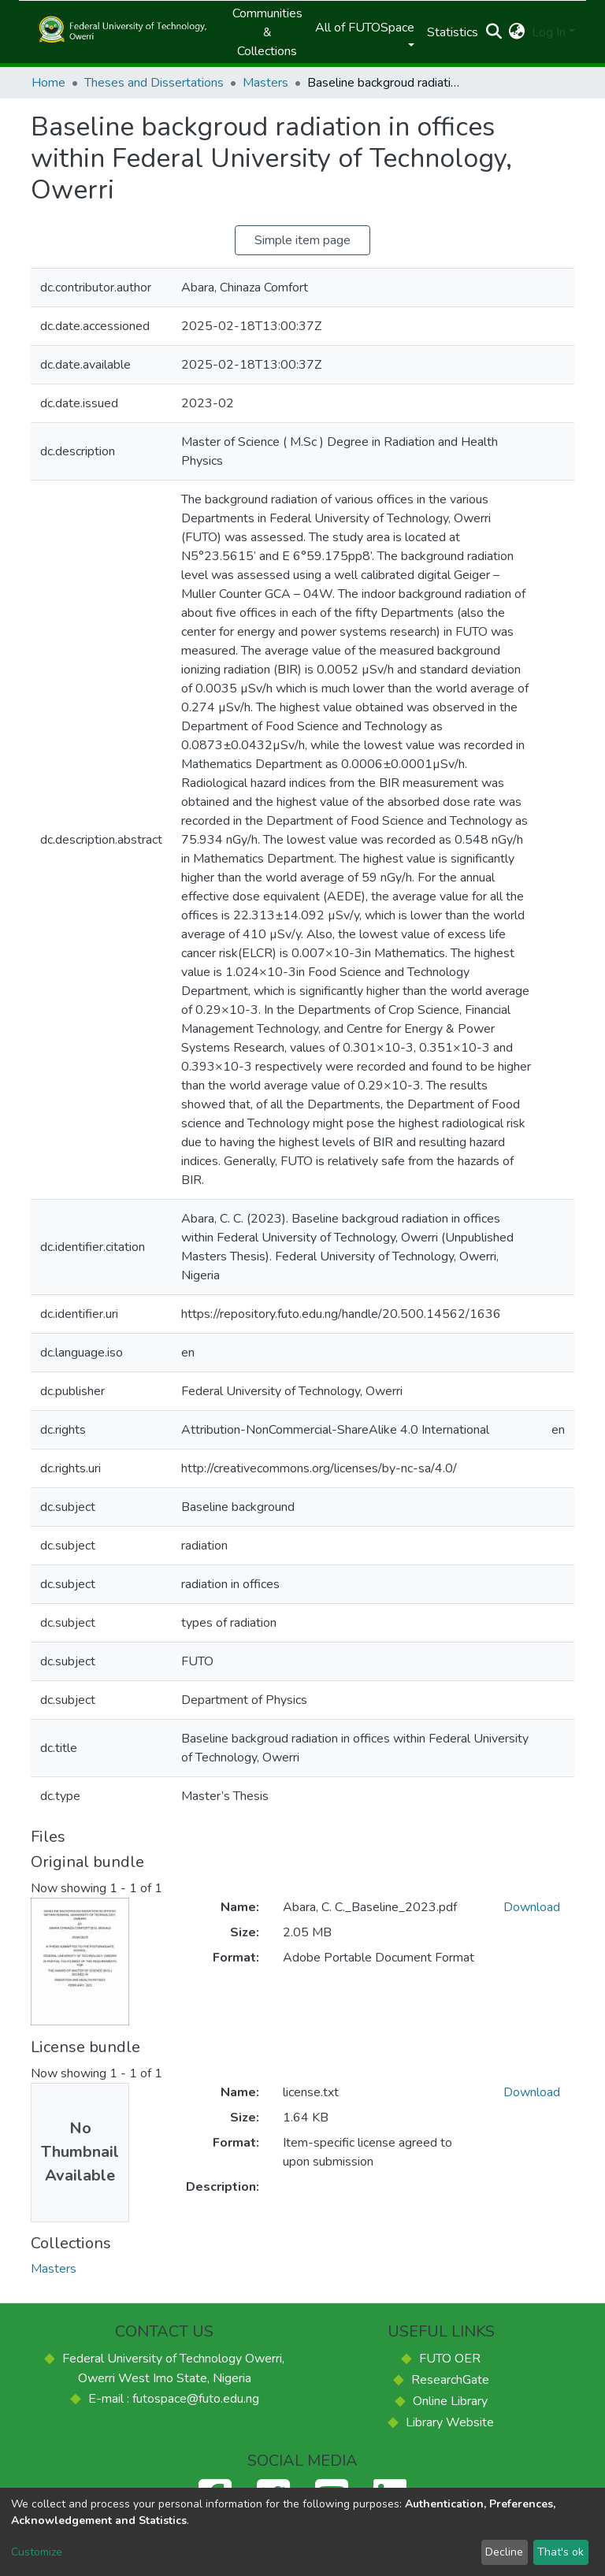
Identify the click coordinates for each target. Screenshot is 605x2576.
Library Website (450, 2422)
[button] (517, 32)
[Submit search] (494, 32)
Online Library (450, 2401)
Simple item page (302, 240)
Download (531, 1907)
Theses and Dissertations (154, 82)
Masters (265, 82)
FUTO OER (450, 2358)
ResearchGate (450, 2380)
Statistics (452, 32)
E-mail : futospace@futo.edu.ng (173, 2398)
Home (48, 82)
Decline (504, 2551)
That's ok (560, 2551)
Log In (549, 32)
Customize (36, 2551)
